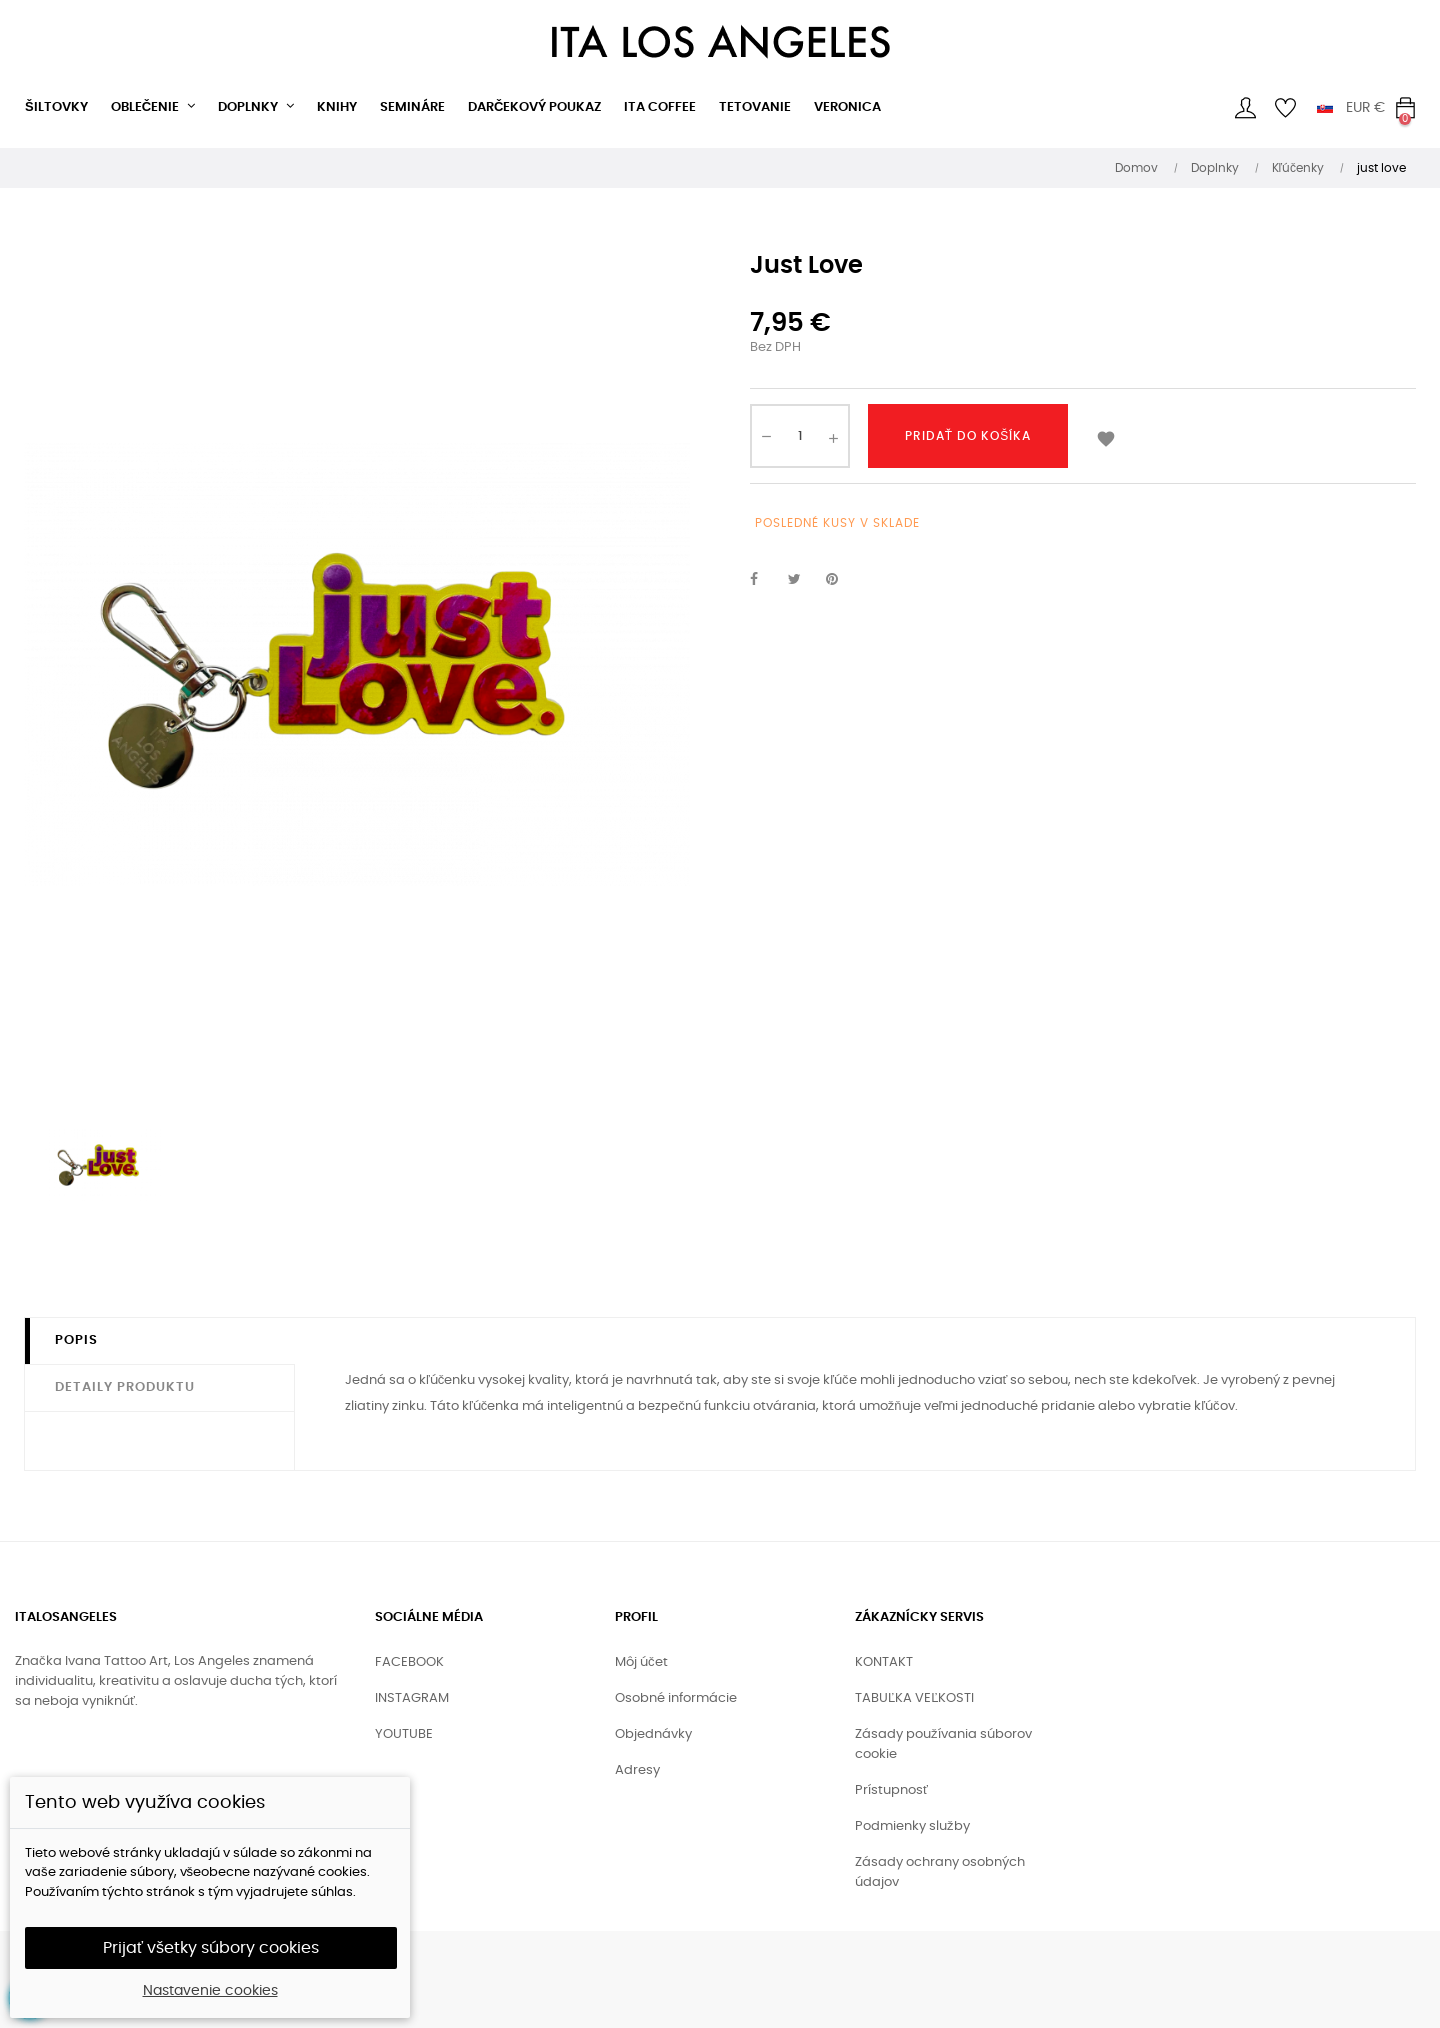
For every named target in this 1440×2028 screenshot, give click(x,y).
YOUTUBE (404, 1734)
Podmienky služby (912, 1826)
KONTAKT (884, 1662)
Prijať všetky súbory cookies (211, 1948)
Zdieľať (765, 580)
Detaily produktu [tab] (125, 1387)
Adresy (637, 1770)
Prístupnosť (891, 1790)
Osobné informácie (676, 1698)
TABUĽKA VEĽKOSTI (914, 1698)
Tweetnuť (803, 580)
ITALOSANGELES (66, 1617)
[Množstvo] (800, 436)
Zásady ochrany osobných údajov (940, 1872)
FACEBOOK (409, 1662)
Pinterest (841, 580)
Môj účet (641, 1662)
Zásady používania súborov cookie (943, 1744)
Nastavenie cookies (210, 1991)
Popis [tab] (76, 1340)
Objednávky (653, 1734)
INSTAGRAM (412, 1698)
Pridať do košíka (968, 436)
